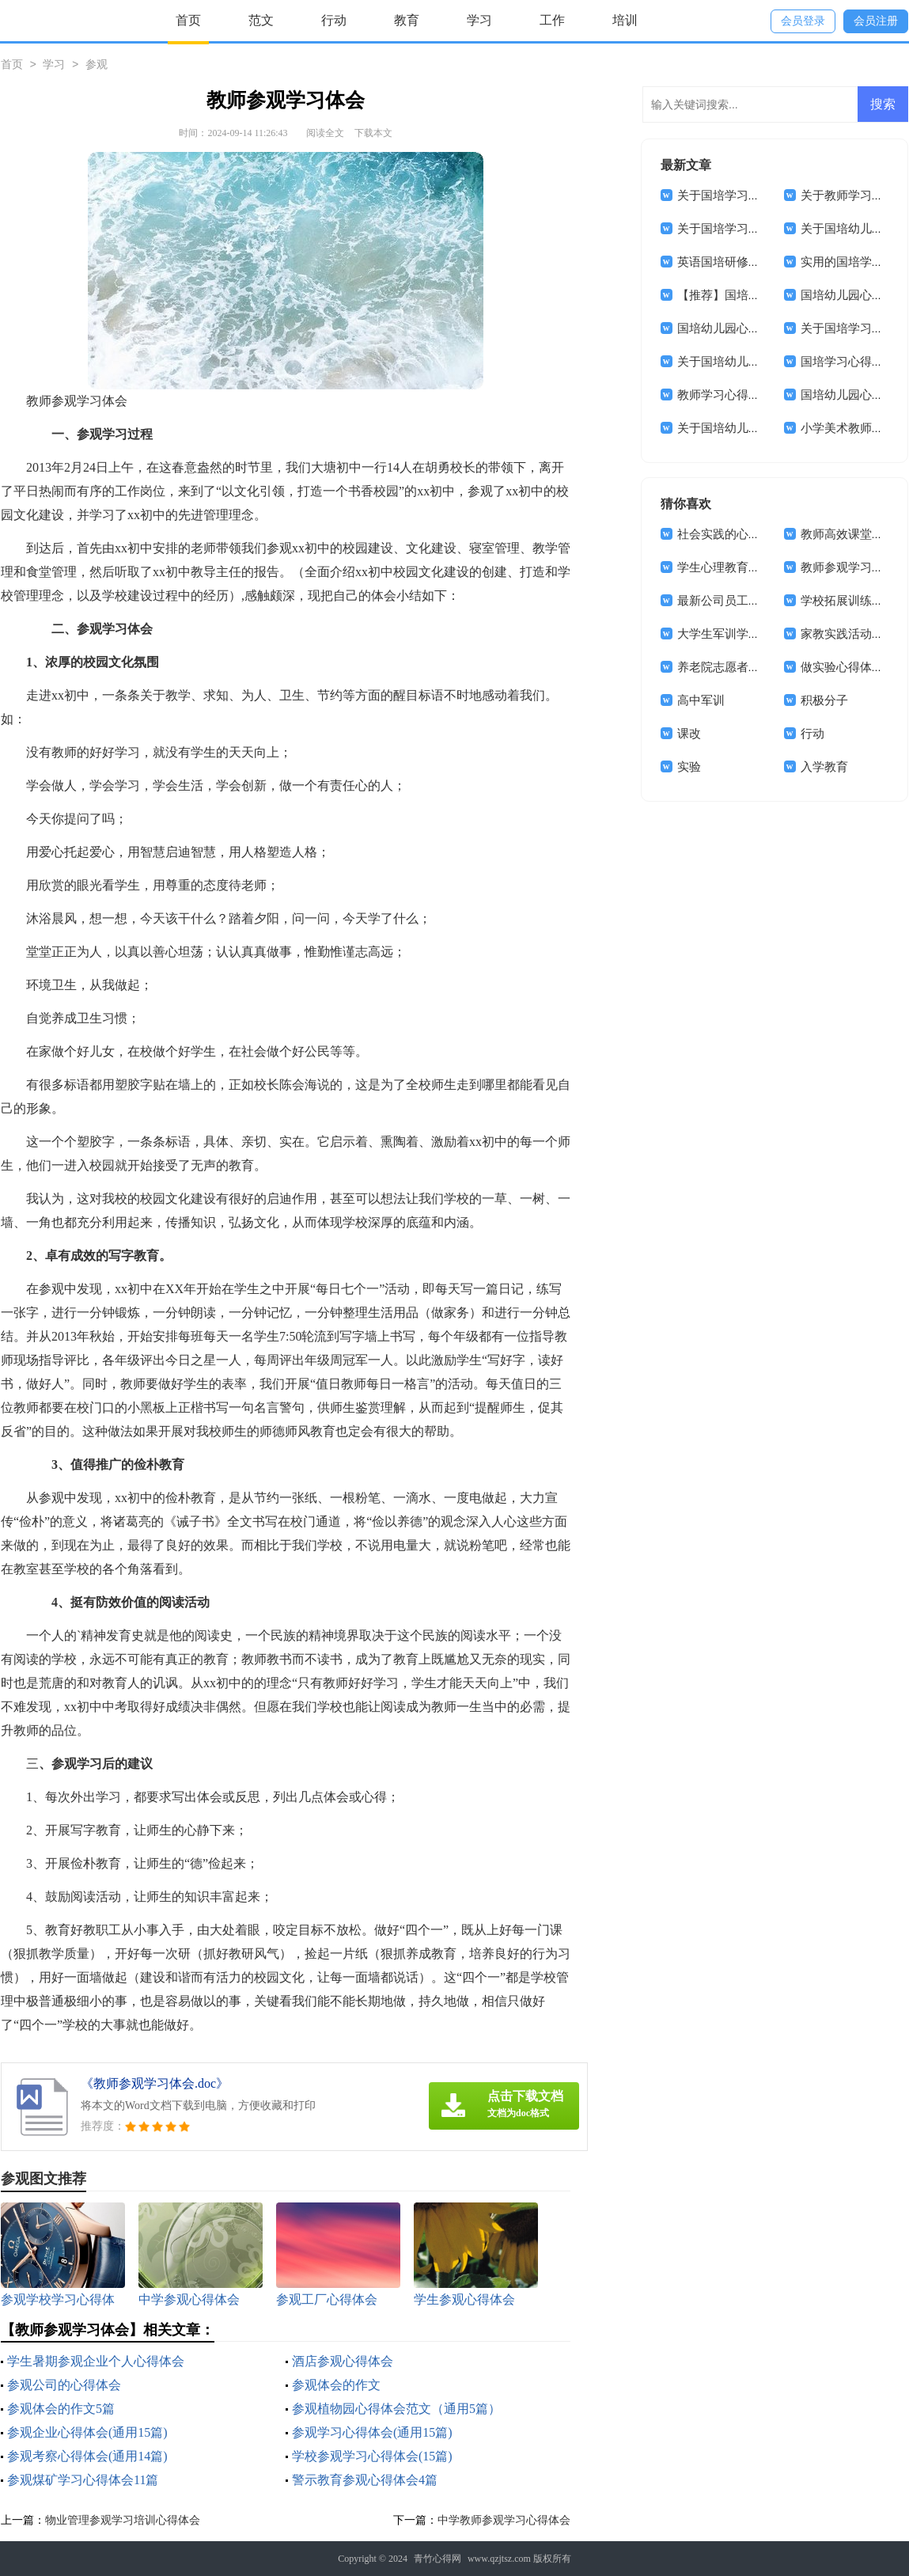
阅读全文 (325, 132)
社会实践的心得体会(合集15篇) (758, 534)
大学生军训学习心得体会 (742, 634)
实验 (689, 767)
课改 (689, 733)
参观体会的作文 (336, 2385)
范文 (261, 20)
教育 (406, 20)
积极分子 (824, 700)
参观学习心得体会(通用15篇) (372, 2432)
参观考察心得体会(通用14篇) (87, 2456)
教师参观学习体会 (848, 567)
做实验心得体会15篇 (854, 667)
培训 (625, 20)
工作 (552, 20)
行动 (334, 20)
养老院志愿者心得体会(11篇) (752, 667)
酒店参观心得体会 (342, 2361)
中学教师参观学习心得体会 (503, 2520)
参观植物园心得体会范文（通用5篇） (396, 2408)
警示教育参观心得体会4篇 (364, 2480)
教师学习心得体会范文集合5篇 (757, 395)
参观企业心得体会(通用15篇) (87, 2432)
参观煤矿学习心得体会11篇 (82, 2480)
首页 (188, 20)
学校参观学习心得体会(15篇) (372, 2456)
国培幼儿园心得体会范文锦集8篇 (763, 328)
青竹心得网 (437, 2558)
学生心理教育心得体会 (736, 567)
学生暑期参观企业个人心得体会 (95, 2361)
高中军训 (701, 700)
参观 (96, 65)
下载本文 (373, 132)
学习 (479, 20)
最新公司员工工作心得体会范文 (760, 600)
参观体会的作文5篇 (61, 2408)
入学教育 (824, 767)
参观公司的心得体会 (64, 2385)
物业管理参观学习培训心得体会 (122, 2520)
